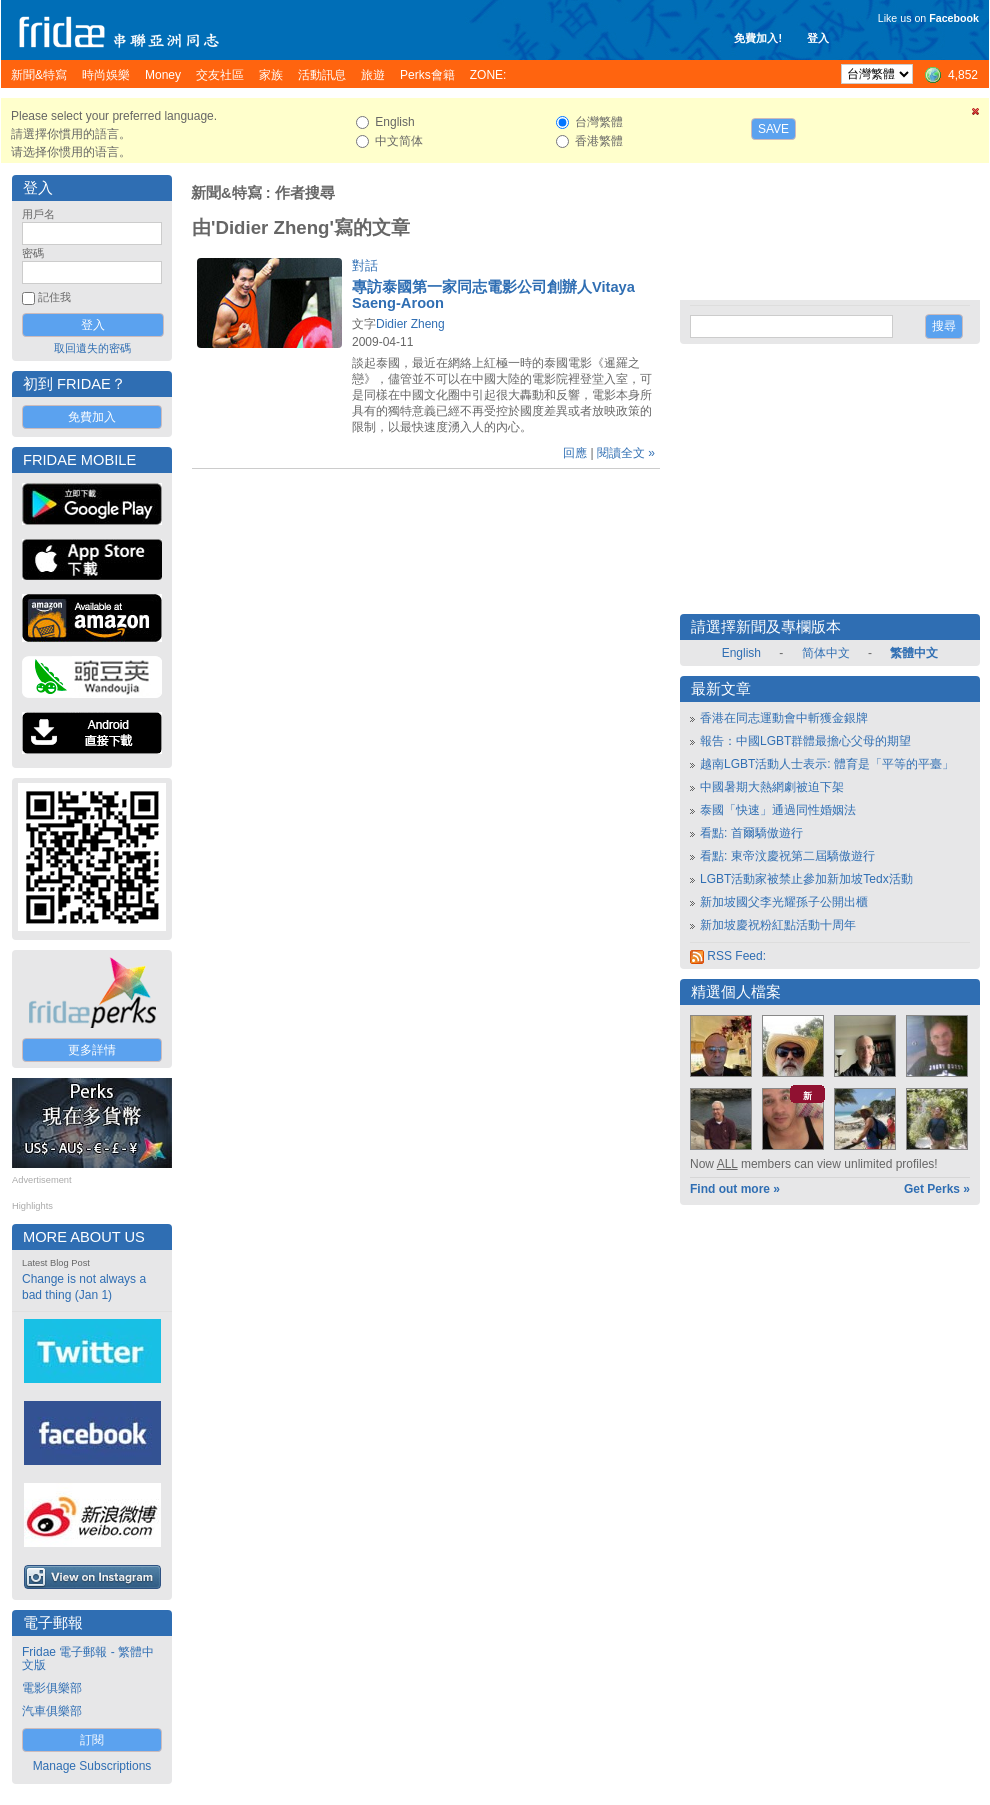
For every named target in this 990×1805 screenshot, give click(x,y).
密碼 (33, 253)
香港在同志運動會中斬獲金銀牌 (784, 718)
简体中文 (826, 653)
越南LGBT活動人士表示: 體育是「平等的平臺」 (827, 764)
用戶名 (38, 214)
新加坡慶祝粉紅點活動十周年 (778, 925)
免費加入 (92, 417)
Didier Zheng (410, 324)
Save (773, 129)
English (741, 653)
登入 (818, 38)
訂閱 (92, 1740)
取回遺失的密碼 (92, 348)
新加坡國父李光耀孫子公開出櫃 (784, 902)
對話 (365, 265)
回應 (575, 453)
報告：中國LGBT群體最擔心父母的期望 (805, 741)
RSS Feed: (728, 956)
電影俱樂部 (52, 1688)
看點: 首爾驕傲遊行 (751, 833)
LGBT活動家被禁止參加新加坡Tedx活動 (806, 879)
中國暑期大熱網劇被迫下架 (772, 787)
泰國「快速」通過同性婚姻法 (778, 810)
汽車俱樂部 (52, 1711)
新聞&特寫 (226, 193)
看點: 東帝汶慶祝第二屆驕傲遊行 (787, 856)
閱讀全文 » (626, 453)
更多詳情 (92, 1050)
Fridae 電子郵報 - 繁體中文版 (88, 1658)
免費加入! (758, 38)
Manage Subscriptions (92, 1766)
